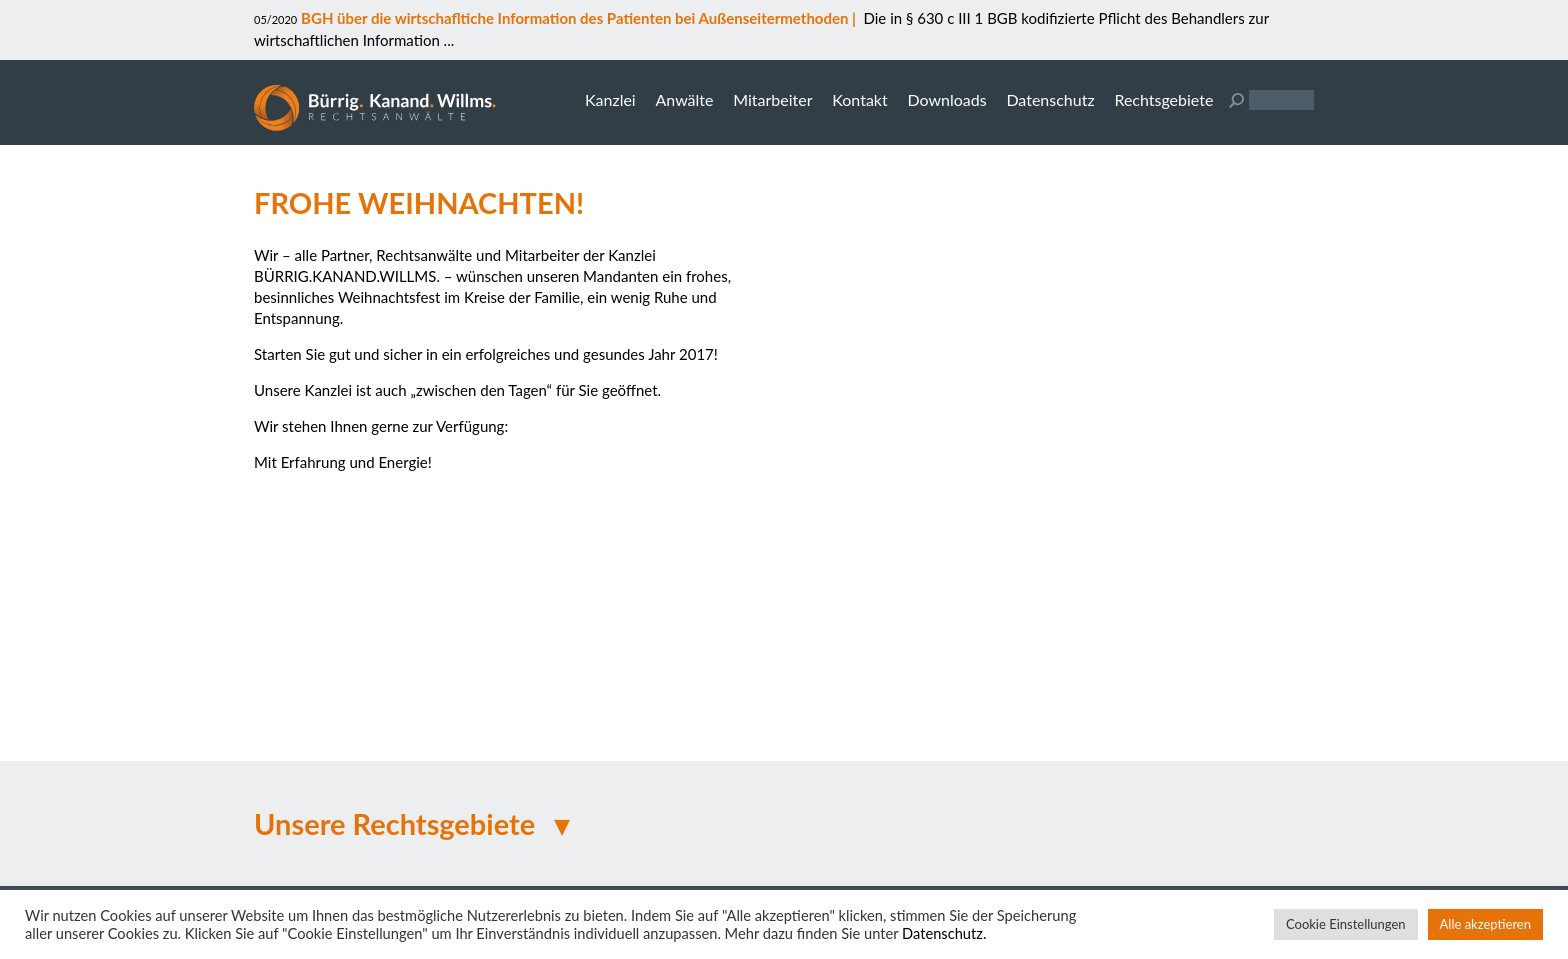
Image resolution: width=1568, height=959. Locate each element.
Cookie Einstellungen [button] (1346, 924)
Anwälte (684, 99)
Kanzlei (610, 99)
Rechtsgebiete (1163, 99)
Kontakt (859, 99)
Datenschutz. (944, 933)
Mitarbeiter (772, 99)
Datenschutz (1050, 99)
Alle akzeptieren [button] (1485, 924)
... (447, 40)
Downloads (946, 99)
